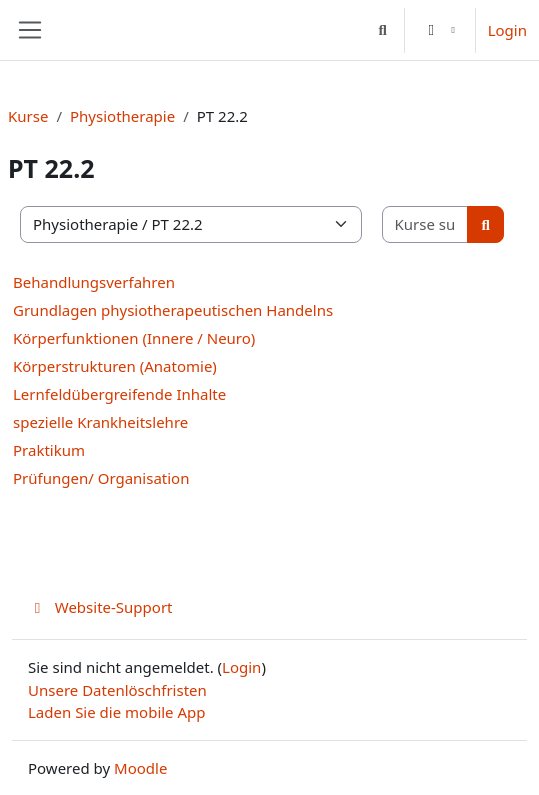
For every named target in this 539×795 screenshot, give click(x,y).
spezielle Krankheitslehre (100, 422)
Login (507, 30)
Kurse (28, 116)
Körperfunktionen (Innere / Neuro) (134, 338)
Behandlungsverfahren (94, 282)
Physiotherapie (122, 116)
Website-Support (100, 607)
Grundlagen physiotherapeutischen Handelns (173, 310)
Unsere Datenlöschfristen (117, 690)
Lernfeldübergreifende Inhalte (119, 394)
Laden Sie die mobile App (117, 712)
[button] (382, 30)
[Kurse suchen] (426, 224)
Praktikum (49, 450)
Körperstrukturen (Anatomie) (115, 366)
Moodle (140, 768)
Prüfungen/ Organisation (101, 478)
